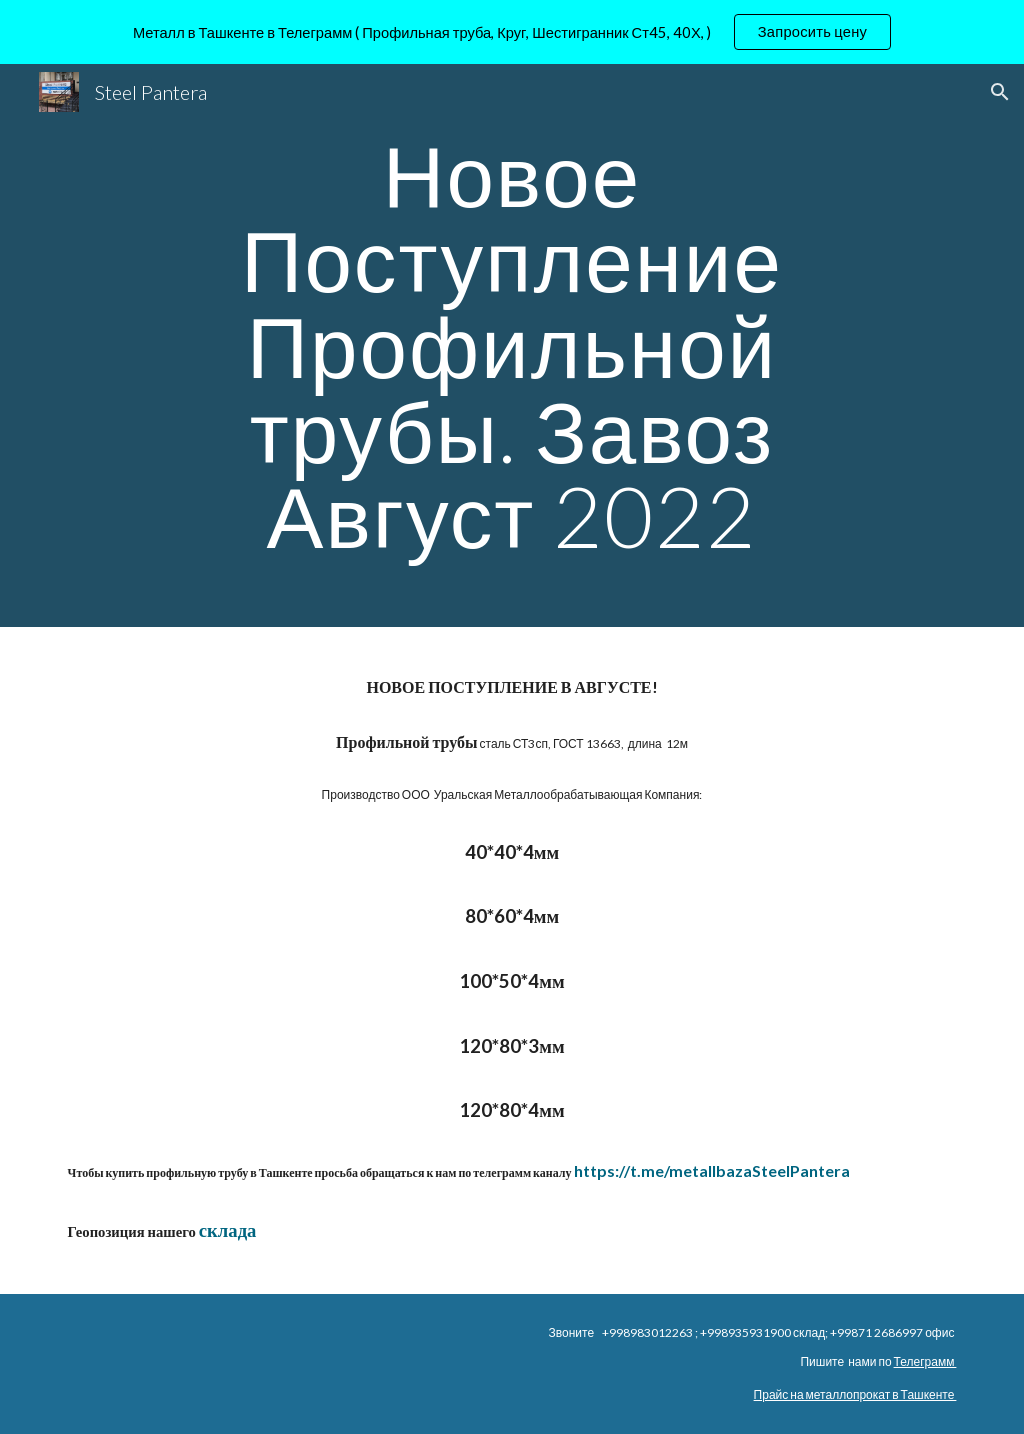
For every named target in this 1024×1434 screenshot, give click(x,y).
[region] (512, 32)
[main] (511, 345)
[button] (1000, 92)
